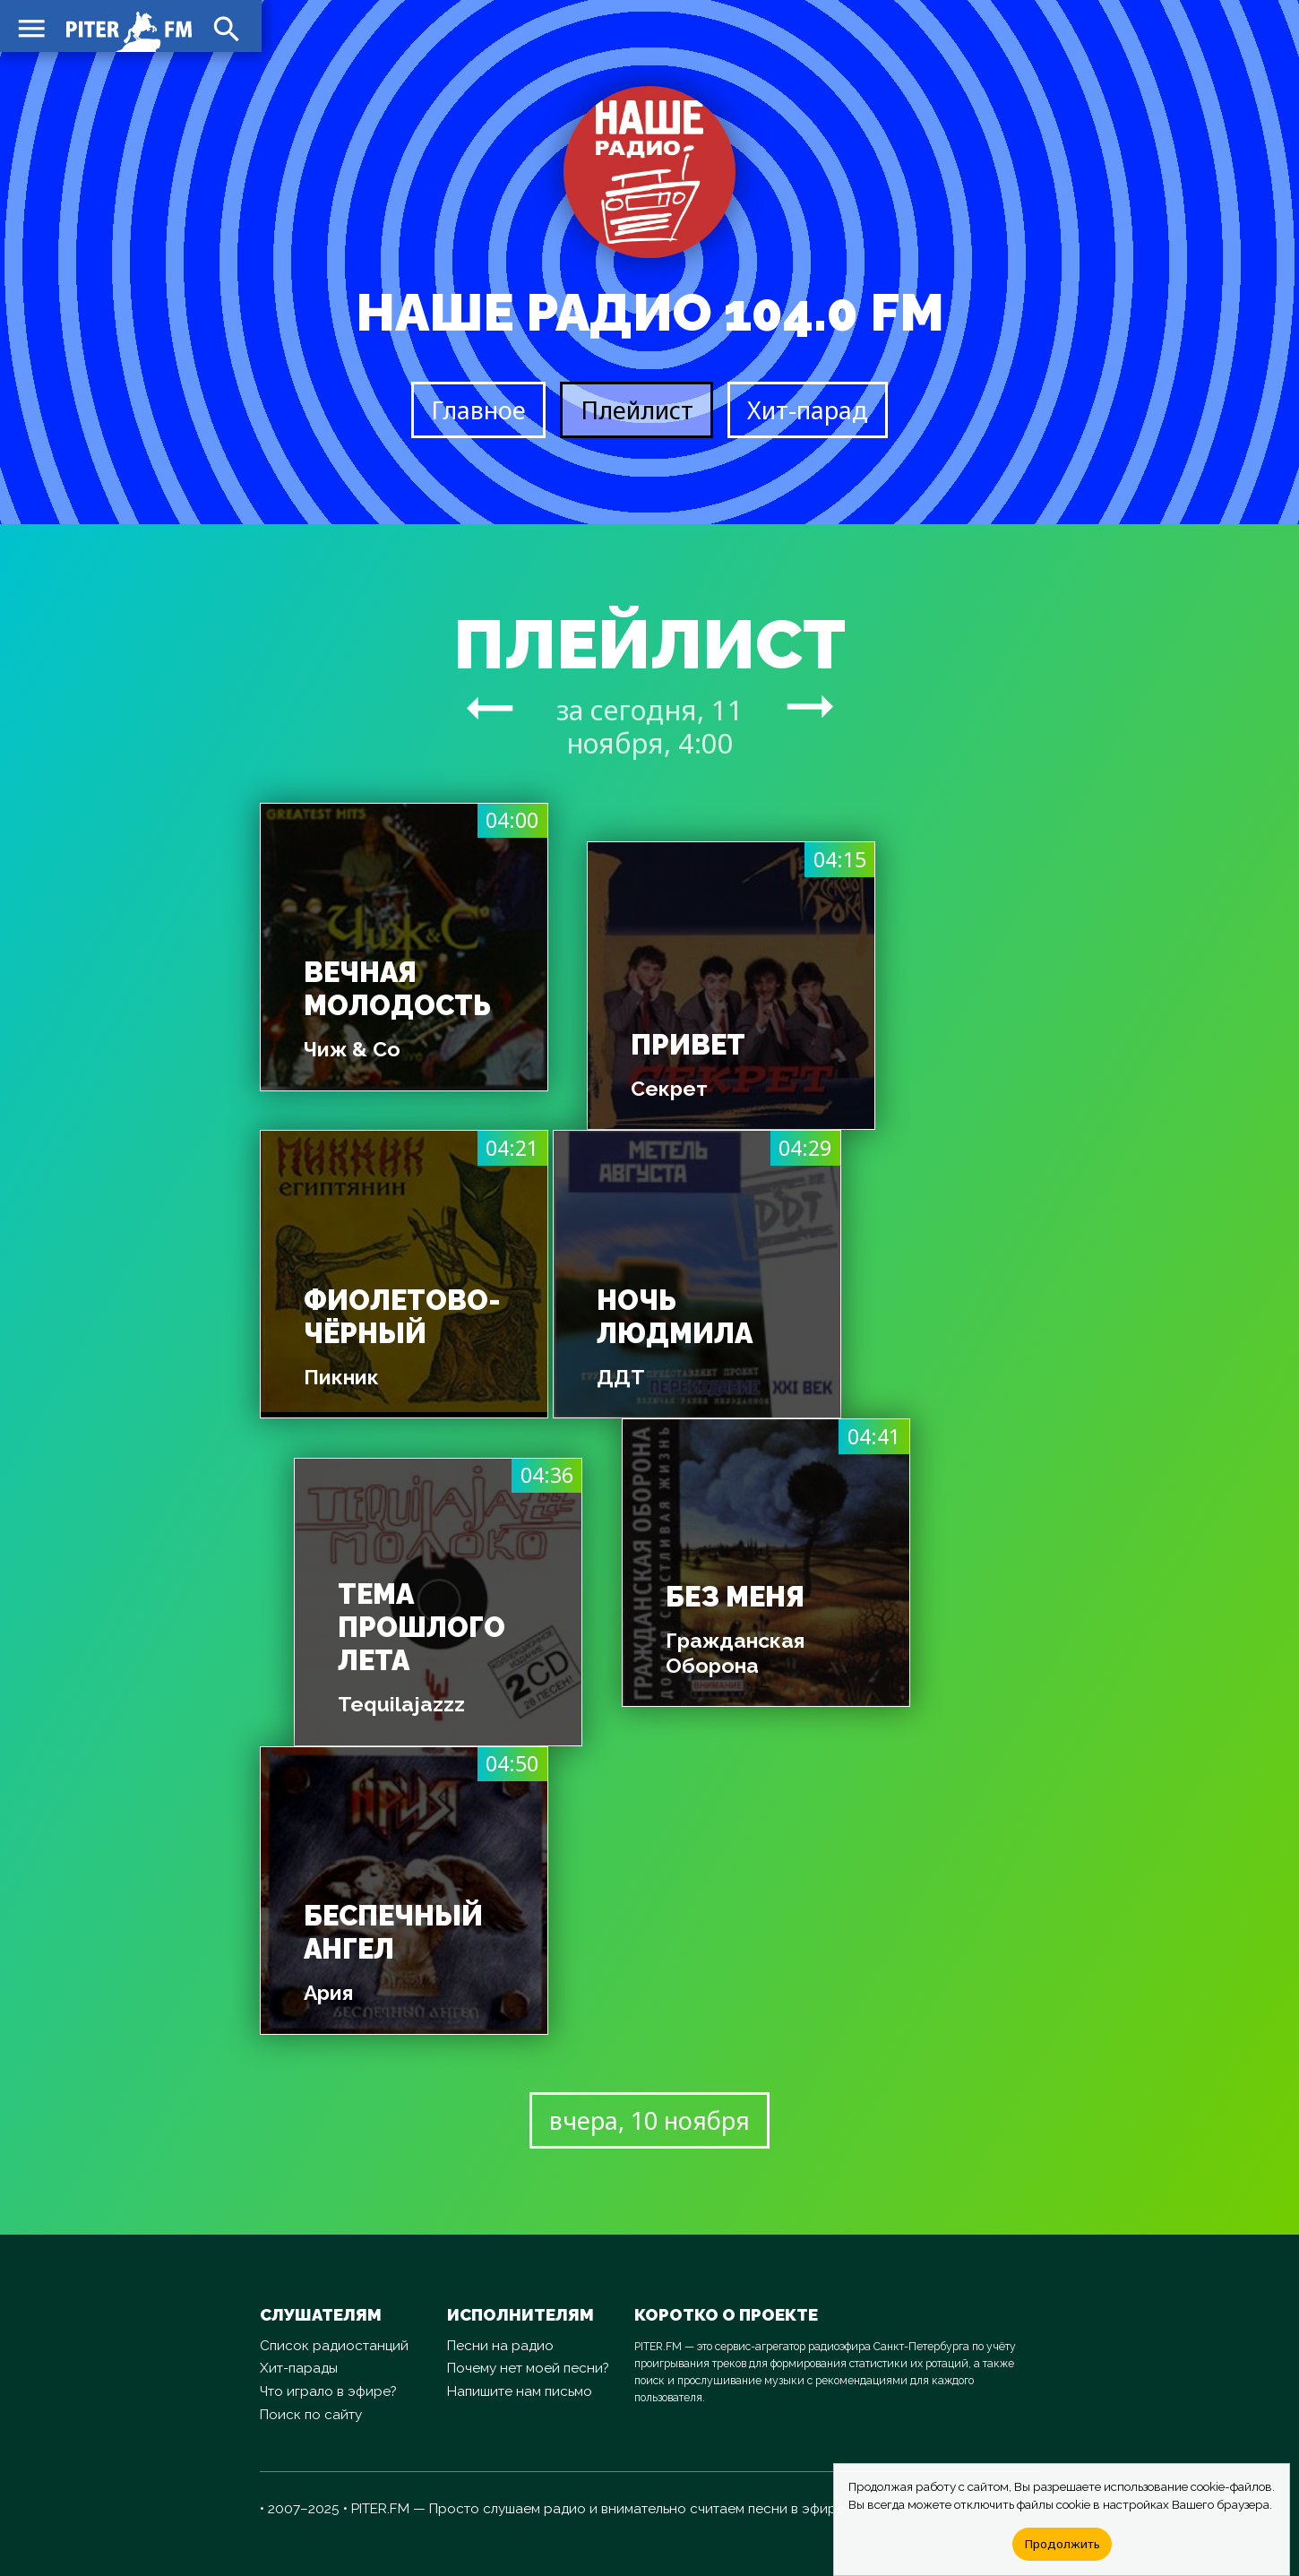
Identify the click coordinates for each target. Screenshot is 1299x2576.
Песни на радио (500, 2346)
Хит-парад (807, 409)
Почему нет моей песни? (528, 2368)
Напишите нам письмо (519, 2391)
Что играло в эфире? (328, 2391)
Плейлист (637, 409)
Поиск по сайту (311, 2415)
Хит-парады (299, 2368)
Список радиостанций (334, 2346)
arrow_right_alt (489, 707)
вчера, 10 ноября (649, 2120)
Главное (478, 409)
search (224, 27)
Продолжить (1062, 2544)
